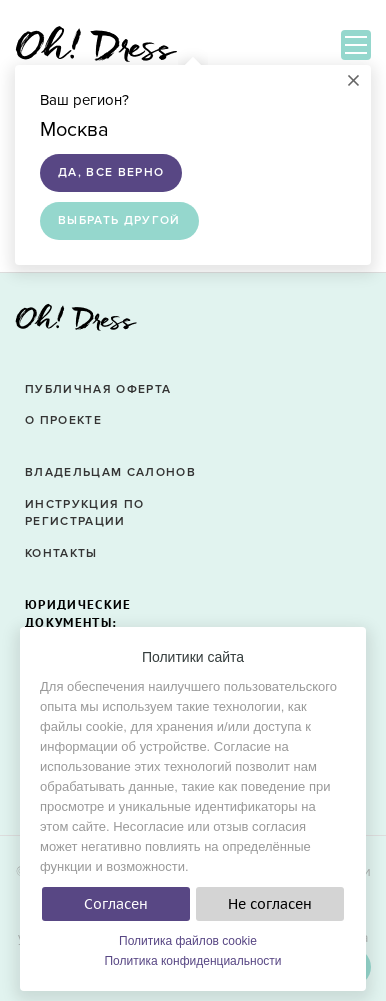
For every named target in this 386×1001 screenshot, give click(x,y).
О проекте (63, 420)
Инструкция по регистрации (84, 513)
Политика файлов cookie (188, 941)
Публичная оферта (98, 389)
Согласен (116, 904)
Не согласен (270, 904)
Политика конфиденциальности (192, 961)
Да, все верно (111, 172)
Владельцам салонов (110, 472)
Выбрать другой (119, 220)
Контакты (61, 553)
